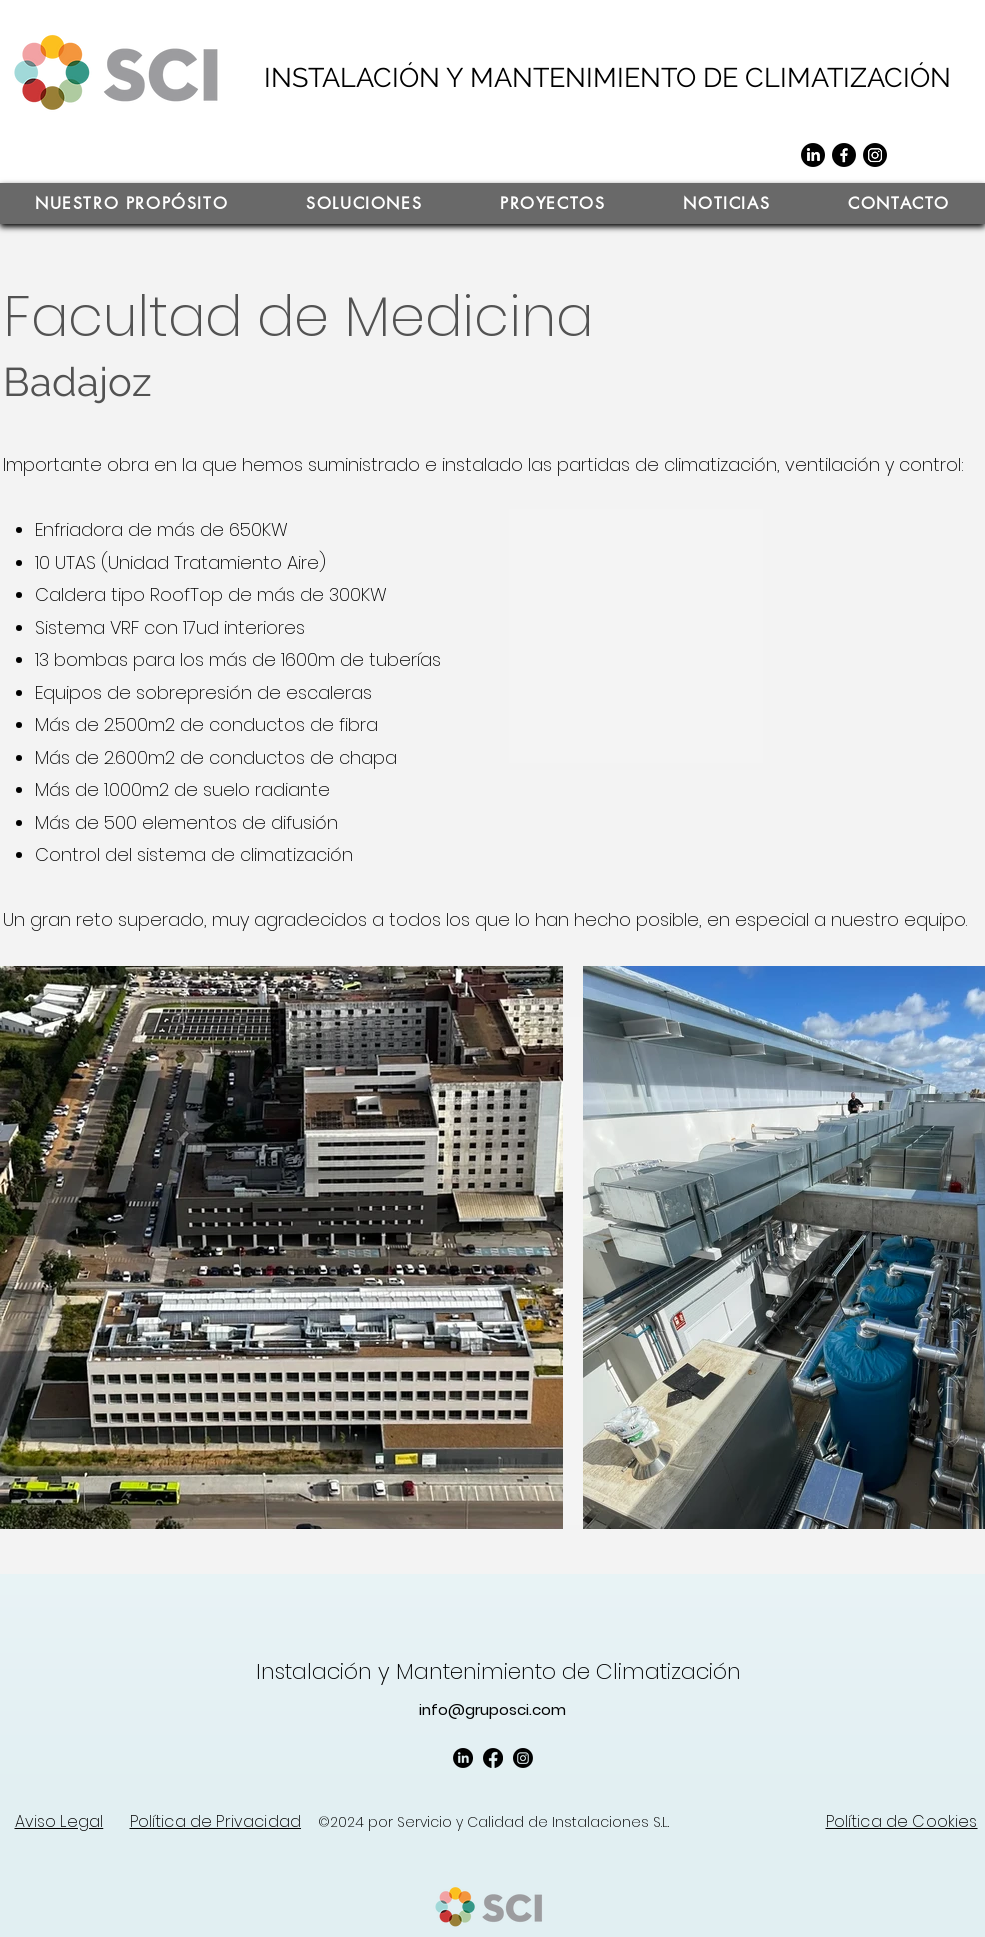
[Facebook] (844, 155)
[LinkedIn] (813, 155)
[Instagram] (875, 155)
